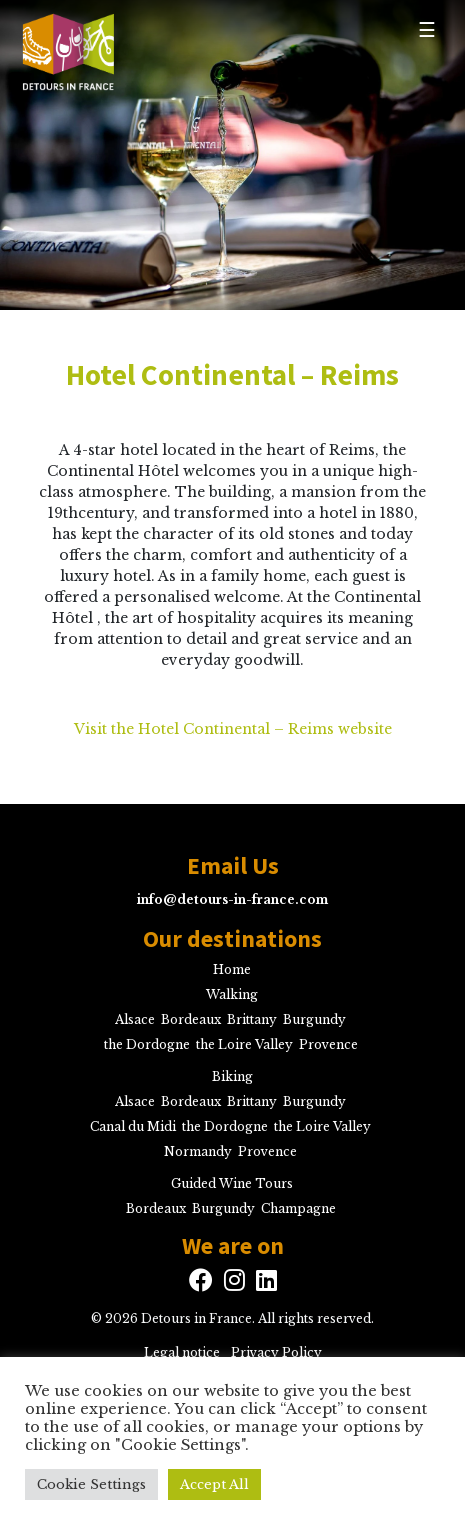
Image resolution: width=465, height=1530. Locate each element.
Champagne (298, 1208)
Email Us (233, 866)
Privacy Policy (276, 1352)
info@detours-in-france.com (232, 899)
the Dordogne (147, 1044)
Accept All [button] (214, 1484)
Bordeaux (191, 1019)
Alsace (135, 1019)
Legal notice (182, 1352)
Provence (328, 1044)
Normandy (198, 1151)
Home (232, 969)
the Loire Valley (244, 1044)
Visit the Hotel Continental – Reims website (233, 729)
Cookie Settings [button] (91, 1484)
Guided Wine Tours (232, 1183)
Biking (232, 1076)
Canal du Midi (133, 1126)
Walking (232, 994)
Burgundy (314, 1019)
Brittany (252, 1019)
